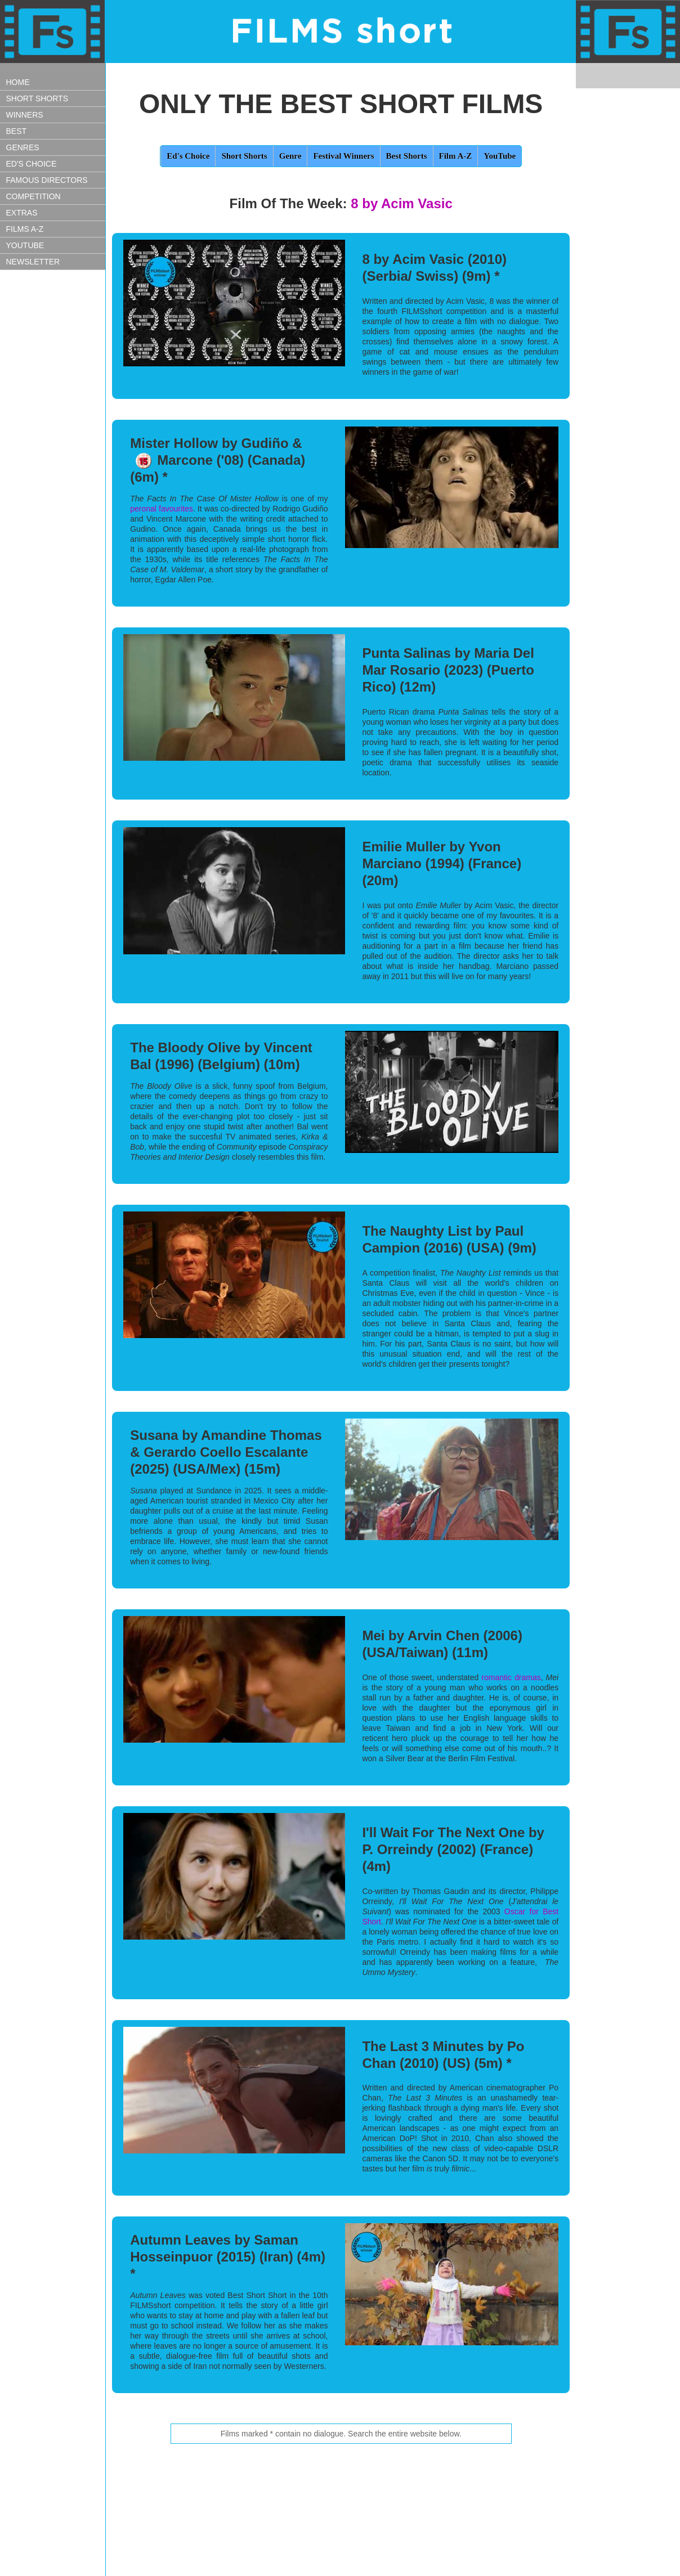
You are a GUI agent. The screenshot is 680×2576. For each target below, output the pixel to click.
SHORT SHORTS (37, 98)
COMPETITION (33, 196)
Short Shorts (244, 155)
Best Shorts (406, 155)
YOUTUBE (25, 245)
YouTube (500, 155)
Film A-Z (455, 155)
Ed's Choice (188, 155)
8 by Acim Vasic (402, 203)
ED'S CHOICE (31, 163)
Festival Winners (343, 155)
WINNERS (24, 114)
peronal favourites (161, 508)
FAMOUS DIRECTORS (47, 180)
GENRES (22, 147)
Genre (290, 155)
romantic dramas (510, 1677)
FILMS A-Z (25, 229)
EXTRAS (22, 212)
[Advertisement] (56, 471)
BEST (16, 131)
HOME (18, 82)
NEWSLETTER (33, 261)
